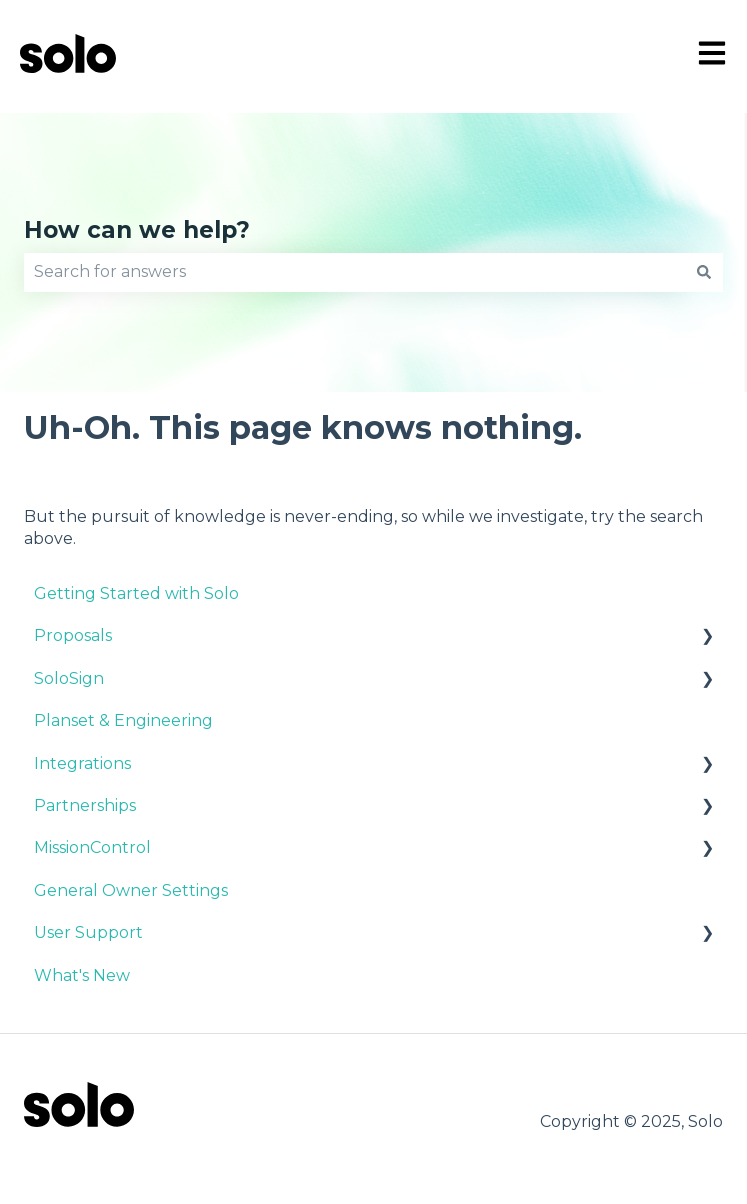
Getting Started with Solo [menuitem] (136, 593)
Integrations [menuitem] (82, 763)
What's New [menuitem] (82, 975)
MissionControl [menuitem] (92, 847)
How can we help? (137, 230)
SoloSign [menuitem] (69, 678)
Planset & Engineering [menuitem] (123, 720)
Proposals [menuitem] (73, 635)
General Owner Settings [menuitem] (131, 890)
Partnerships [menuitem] (85, 805)
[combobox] (354, 272)
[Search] (704, 272)
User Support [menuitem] (88, 932)
